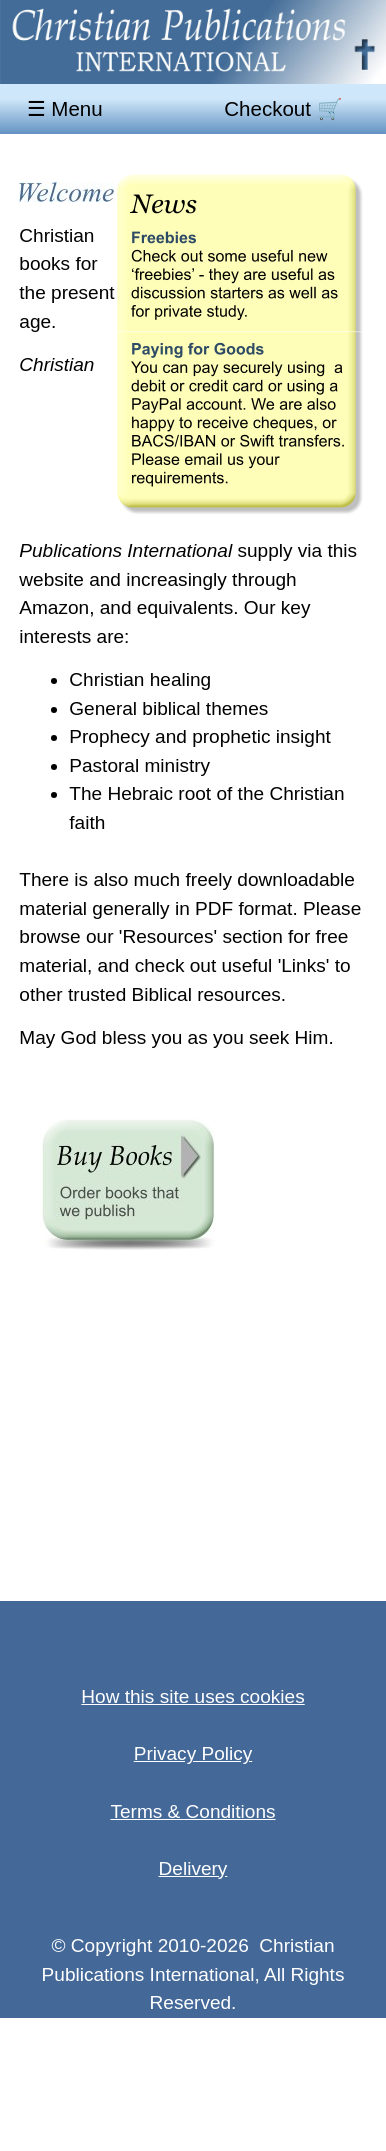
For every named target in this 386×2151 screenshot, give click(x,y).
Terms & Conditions (192, 1811)
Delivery (193, 1868)
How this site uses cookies (192, 1696)
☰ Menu (67, 109)
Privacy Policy (193, 1753)
